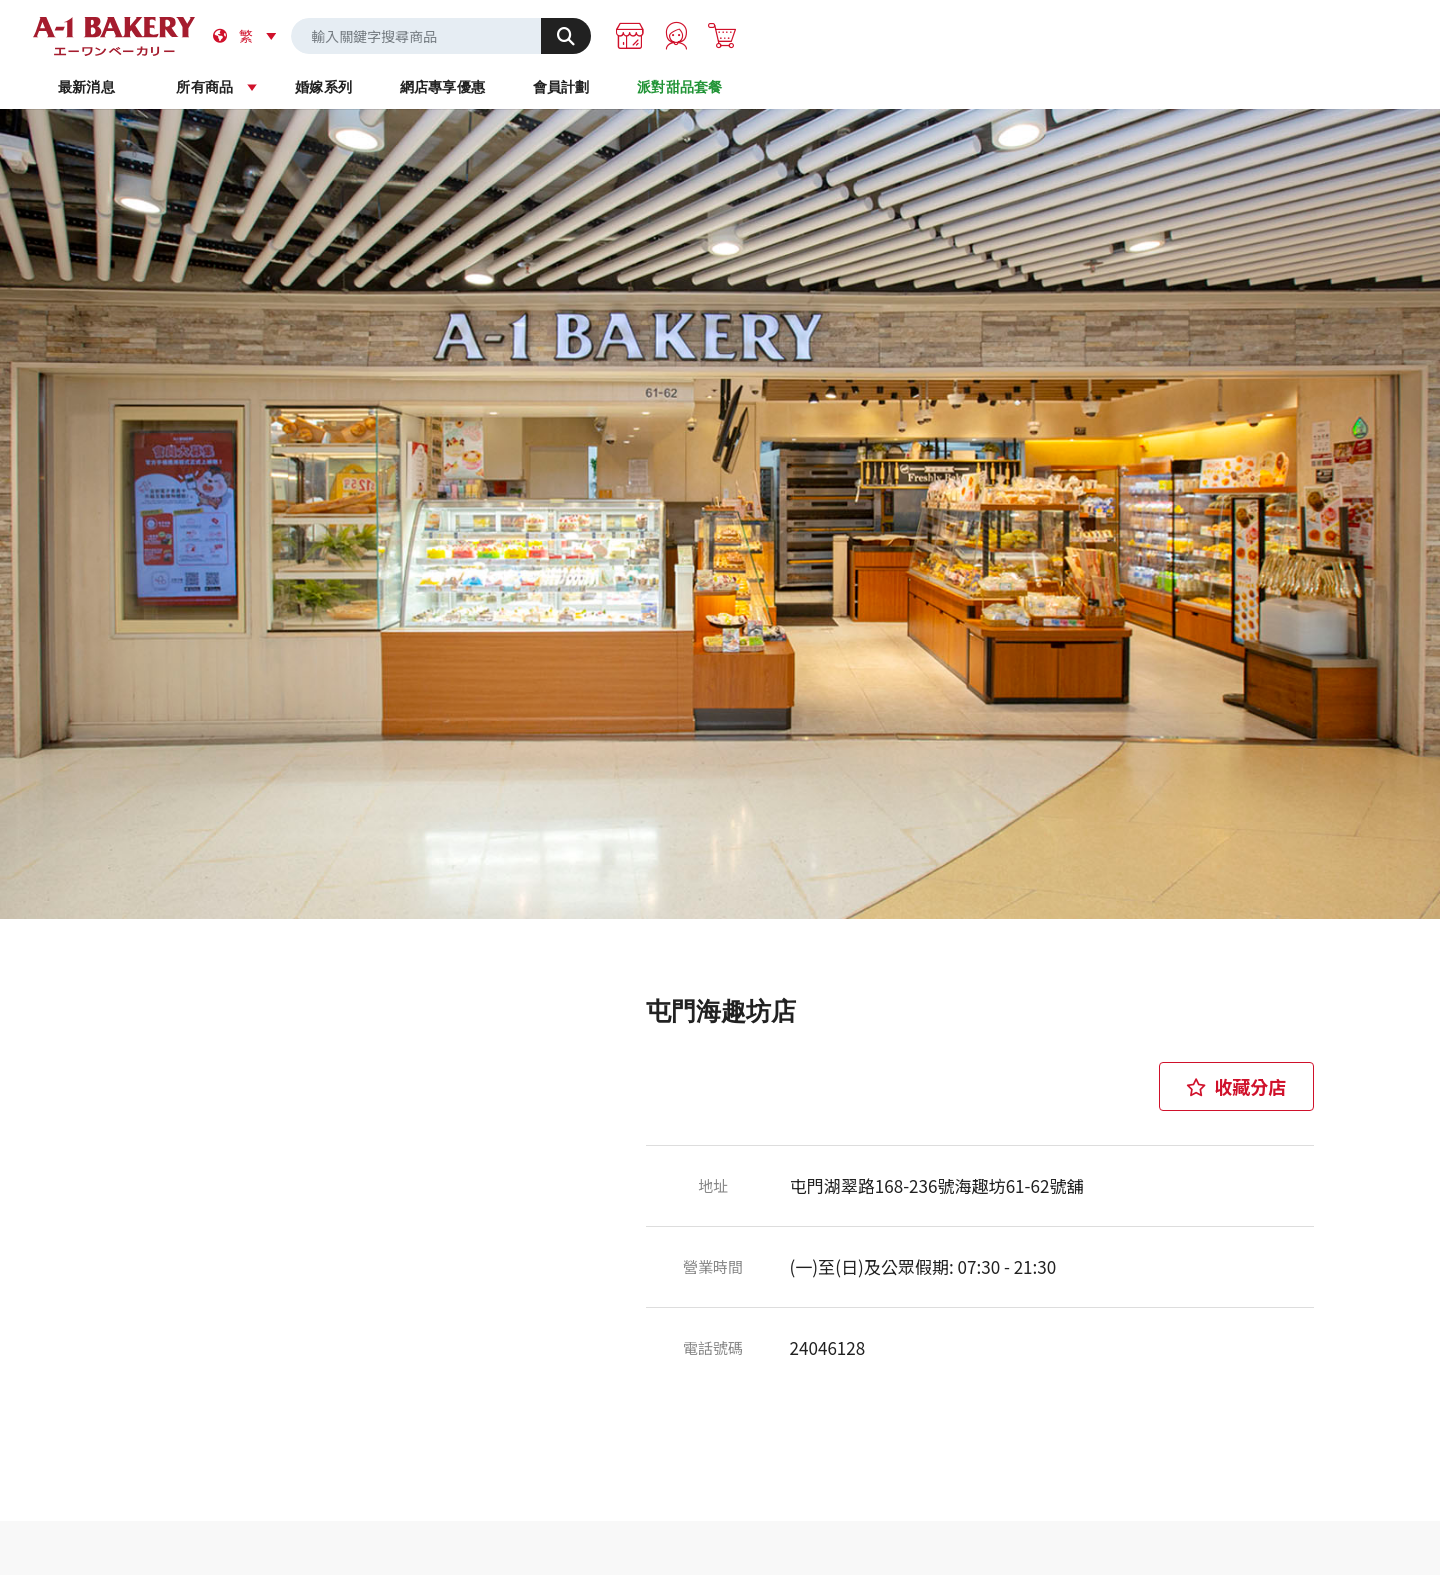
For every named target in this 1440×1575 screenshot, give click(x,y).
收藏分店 (1236, 1073)
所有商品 (483, 89)
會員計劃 (956, 89)
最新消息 (325, 89)
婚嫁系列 (641, 89)
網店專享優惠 (799, 89)
